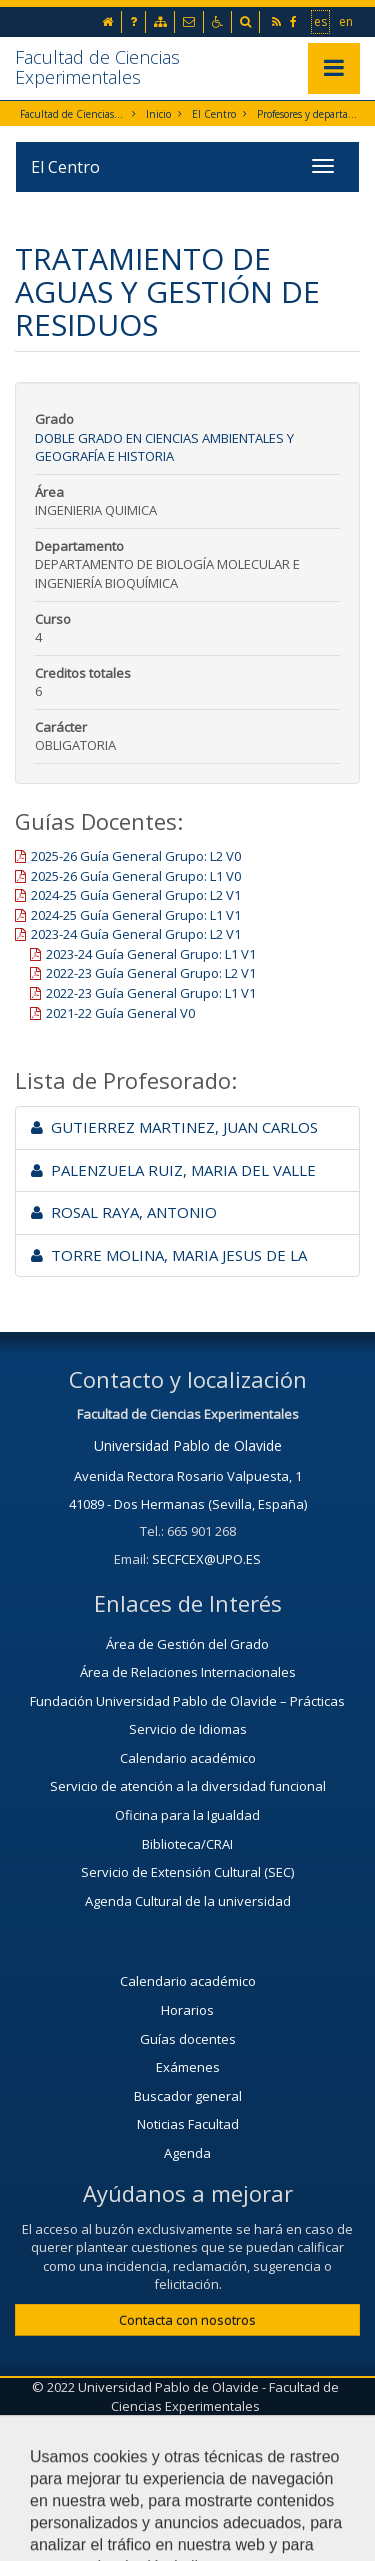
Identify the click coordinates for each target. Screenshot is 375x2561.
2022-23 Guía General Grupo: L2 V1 (151, 973)
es (321, 21)
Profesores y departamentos (309, 114)
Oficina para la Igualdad (187, 1815)
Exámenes (188, 2067)
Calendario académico (188, 1758)
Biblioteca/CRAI (187, 1844)
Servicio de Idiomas (188, 1729)
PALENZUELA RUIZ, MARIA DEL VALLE (173, 1170)
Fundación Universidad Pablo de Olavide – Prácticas (187, 1701)
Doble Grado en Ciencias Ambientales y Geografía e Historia (164, 447)
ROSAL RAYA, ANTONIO (124, 1212)
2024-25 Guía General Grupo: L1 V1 (136, 915)
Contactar (68, 2439)
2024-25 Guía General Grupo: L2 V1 (136, 895)
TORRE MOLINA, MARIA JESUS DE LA (169, 1255)
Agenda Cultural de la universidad (188, 1901)
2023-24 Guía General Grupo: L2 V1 (136, 934)
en (347, 21)
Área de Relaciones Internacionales (188, 1672)
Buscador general (188, 2096)
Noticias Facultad (188, 2124)
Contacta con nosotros (187, 2320)
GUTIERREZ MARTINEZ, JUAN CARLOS (174, 1127)
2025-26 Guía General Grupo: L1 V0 (136, 876)
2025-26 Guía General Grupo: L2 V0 (136, 856)
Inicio (158, 114)
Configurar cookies (187, 2488)
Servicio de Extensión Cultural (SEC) (187, 1872)
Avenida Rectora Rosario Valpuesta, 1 (188, 1476)
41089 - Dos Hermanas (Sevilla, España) (188, 1504)
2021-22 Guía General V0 (120, 1013)
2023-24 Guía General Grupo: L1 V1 (151, 954)
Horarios (187, 2010)
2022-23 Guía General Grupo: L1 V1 (151, 993)
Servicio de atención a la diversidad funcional (188, 1786)
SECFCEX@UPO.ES (206, 1559)
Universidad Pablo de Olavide (188, 1445)
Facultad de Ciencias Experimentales (97, 67)
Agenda (187, 2153)
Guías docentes (188, 2039)
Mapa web (284, 2439)
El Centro (214, 114)
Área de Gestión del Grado (187, 1644)
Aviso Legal (175, 2439)
